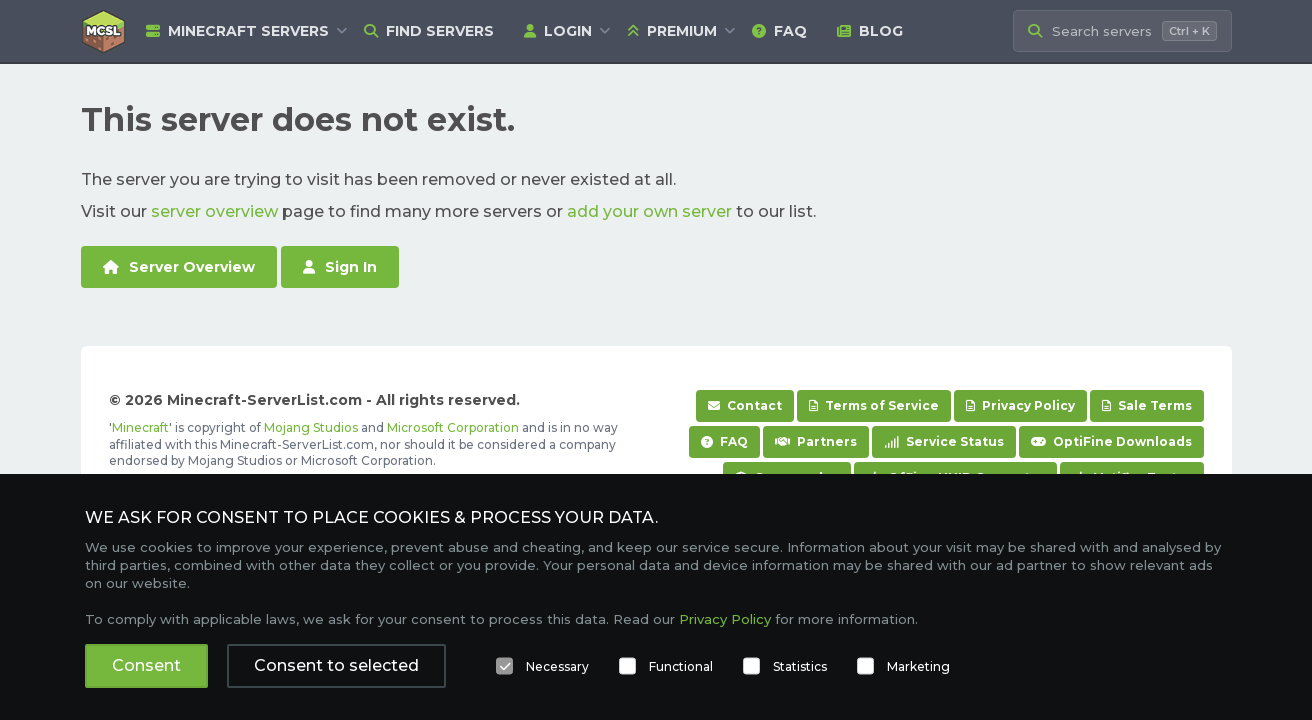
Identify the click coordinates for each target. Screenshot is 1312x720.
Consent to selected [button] (336, 665)
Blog (870, 31)
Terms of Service (874, 405)
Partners (816, 441)
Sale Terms (1147, 405)
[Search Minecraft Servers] (1122, 31)
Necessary (557, 666)
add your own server (649, 211)
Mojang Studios (311, 427)
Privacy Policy (1020, 405)
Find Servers (429, 31)
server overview (214, 211)
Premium (672, 31)
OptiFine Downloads (1111, 441)
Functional (681, 666)
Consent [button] (146, 665)
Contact (745, 405)
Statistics (800, 666)
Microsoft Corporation (453, 427)
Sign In (340, 267)
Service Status (944, 441)
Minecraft (140, 427)
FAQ (779, 31)
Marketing (918, 666)
